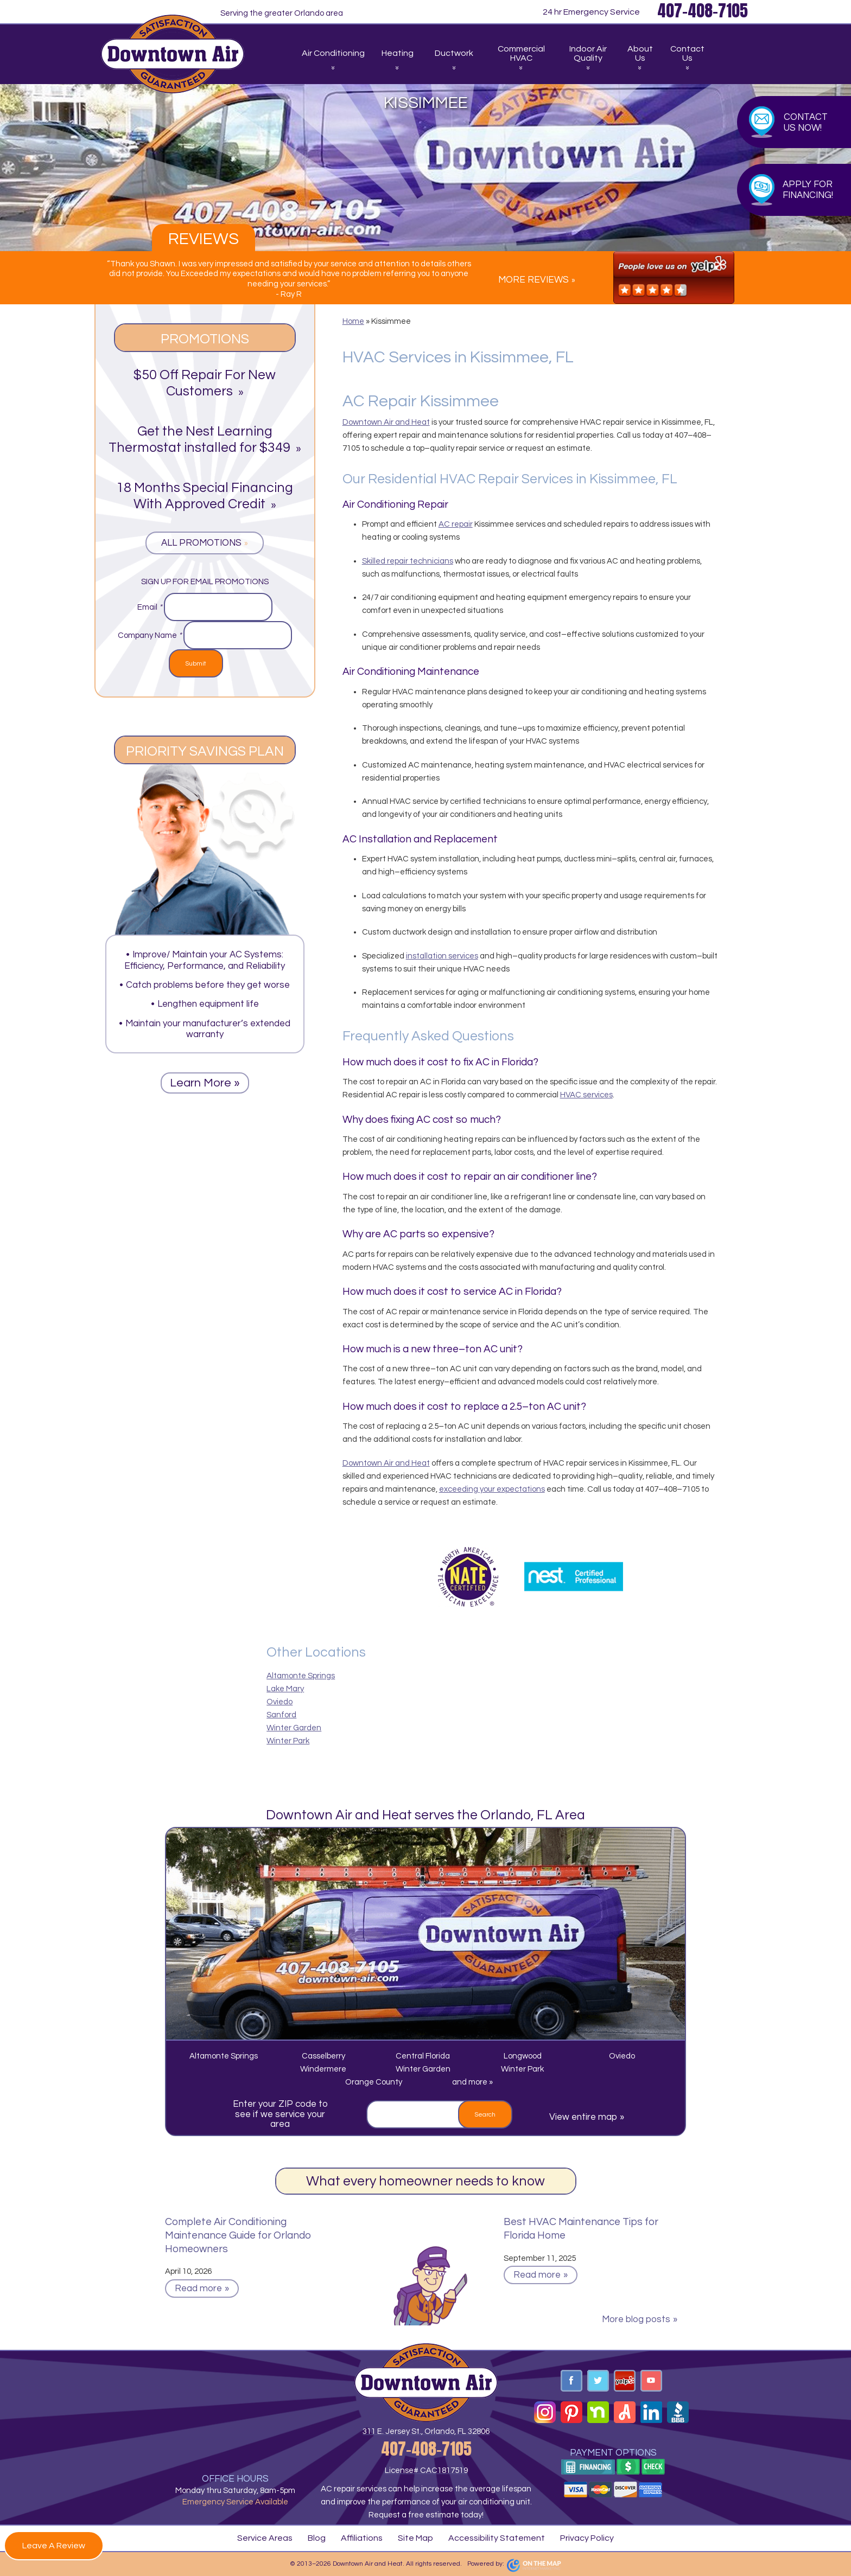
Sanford (281, 1715)
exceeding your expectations (492, 1489)
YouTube (651, 2381)
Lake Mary (285, 1689)
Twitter (598, 2381)
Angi (625, 2412)
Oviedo (279, 1702)
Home (353, 321)
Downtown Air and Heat (386, 422)
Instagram (545, 2412)
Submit (195, 663)
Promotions (205, 339)
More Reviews (533, 280)
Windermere (323, 2069)
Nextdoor (598, 2412)
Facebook (571, 2381)
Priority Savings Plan (205, 751)
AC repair (456, 524)
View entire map (583, 2117)
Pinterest (571, 2412)
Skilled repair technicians (407, 561)
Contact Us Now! (806, 122)
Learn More (200, 1083)
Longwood (523, 2056)
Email (149, 607)
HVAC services (586, 1095)
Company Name (150, 635)
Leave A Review (53, 2545)
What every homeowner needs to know (425, 2181)
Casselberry (323, 2056)
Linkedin (651, 2412)
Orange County (373, 2082)
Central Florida (423, 2056)
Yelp (625, 2381)
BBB (678, 2412)
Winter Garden (293, 1728)
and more (470, 2082)
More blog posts (636, 2319)
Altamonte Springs (300, 1676)
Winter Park (287, 1741)
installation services (442, 956)
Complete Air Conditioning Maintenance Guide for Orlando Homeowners (238, 2235)
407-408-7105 (426, 2449)
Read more (198, 2288)
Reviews (203, 239)
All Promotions (201, 543)
